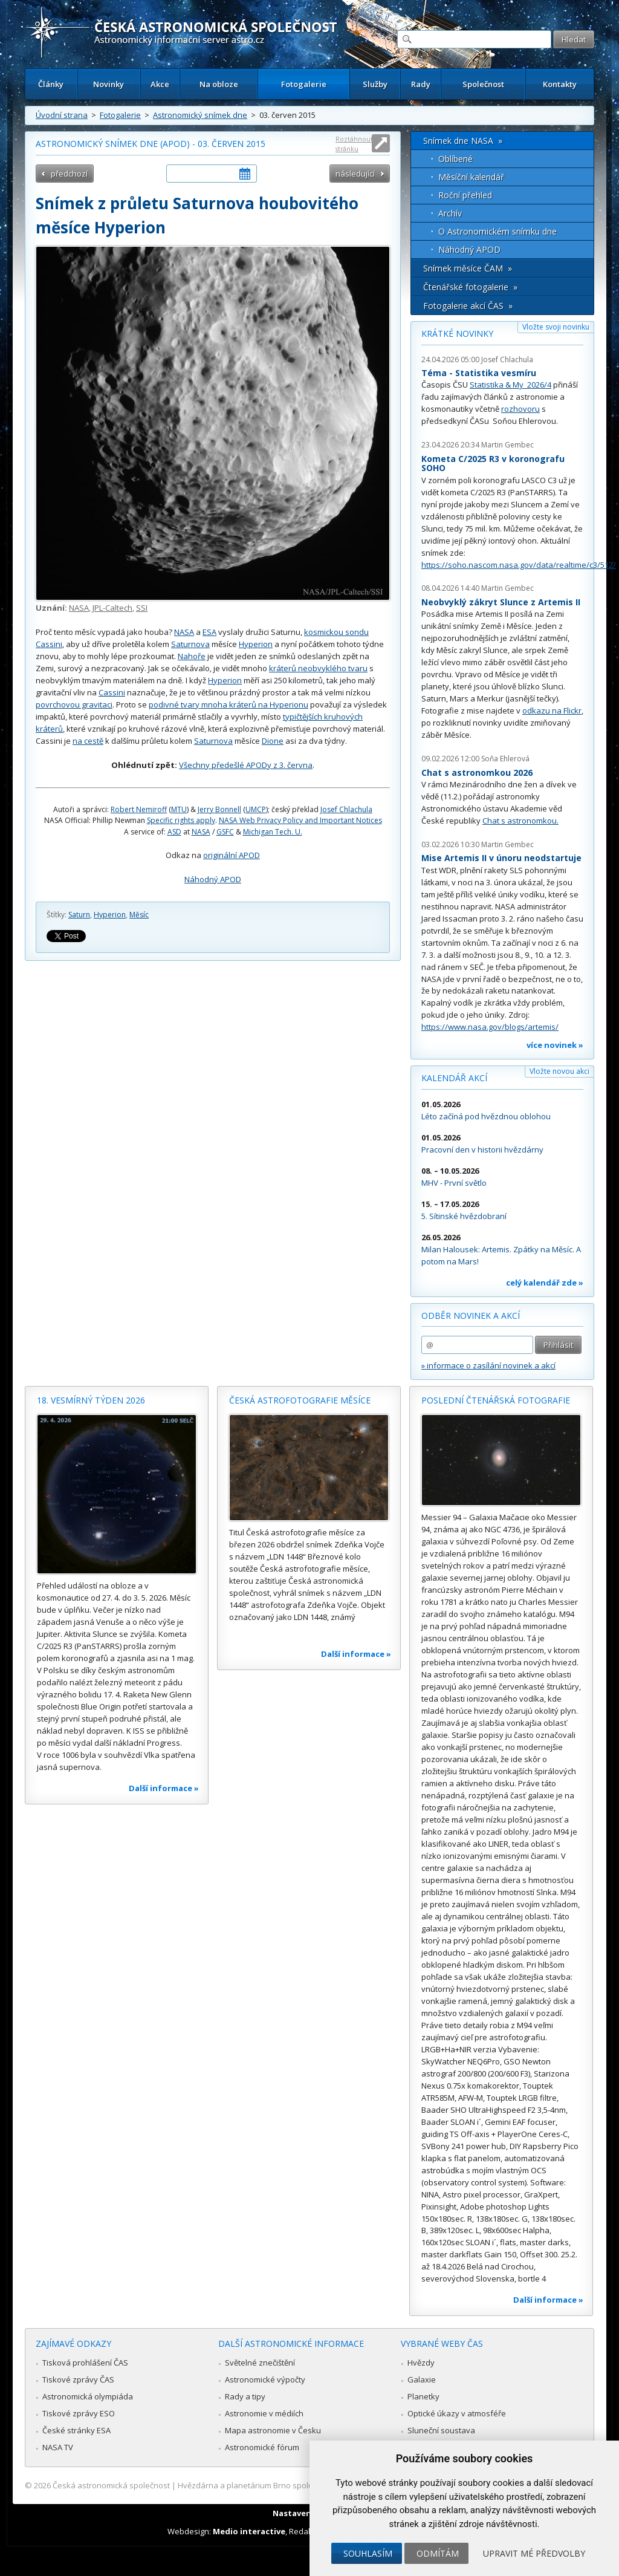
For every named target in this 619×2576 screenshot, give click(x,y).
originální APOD (231, 855)
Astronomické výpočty (265, 2379)
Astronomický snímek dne (200, 114)
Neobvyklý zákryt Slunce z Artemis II (500, 602)
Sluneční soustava (441, 2430)
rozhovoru (520, 408)
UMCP (255, 809)
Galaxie (421, 2379)
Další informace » (164, 1788)
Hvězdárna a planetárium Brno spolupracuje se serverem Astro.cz (299, 2485)
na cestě (88, 740)
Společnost (483, 84)
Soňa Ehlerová (505, 758)
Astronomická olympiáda (87, 2396)
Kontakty (560, 84)
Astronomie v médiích (264, 2413)
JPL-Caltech (112, 607)
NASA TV (57, 2447)
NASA (79, 607)
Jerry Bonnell (219, 809)
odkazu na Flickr (552, 710)
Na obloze (218, 84)
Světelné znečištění (260, 2362)
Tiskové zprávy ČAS (78, 2379)
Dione (273, 740)
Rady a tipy (245, 2396)
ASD (174, 832)
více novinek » (555, 1044)
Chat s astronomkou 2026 (477, 772)
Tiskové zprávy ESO (78, 2413)
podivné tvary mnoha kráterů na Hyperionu (228, 704)
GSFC (225, 832)
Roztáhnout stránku (354, 143)
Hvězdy (421, 2362)
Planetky (423, 2396)
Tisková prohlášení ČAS (85, 2362)
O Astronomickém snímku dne (497, 231)
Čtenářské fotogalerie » (470, 287)
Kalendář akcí (454, 1078)
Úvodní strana (62, 114)
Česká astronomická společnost (111, 2485)
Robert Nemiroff (139, 809)
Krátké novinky (457, 333)
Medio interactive (249, 2531)
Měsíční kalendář (471, 177)
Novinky (108, 84)
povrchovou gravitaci (74, 704)
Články (50, 84)
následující (355, 173)
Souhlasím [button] (367, 2553)
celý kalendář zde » (544, 1282)
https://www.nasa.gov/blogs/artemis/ (490, 1026)
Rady (420, 84)
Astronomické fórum (262, 2447)
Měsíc (139, 914)
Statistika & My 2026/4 (510, 384)
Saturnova (190, 644)
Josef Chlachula (346, 809)
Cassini (112, 692)
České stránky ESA (76, 2430)
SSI (141, 607)
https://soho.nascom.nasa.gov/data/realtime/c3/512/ (518, 564)
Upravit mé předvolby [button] (534, 2553)
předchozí (69, 173)
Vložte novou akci (559, 1071)
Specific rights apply (181, 820)
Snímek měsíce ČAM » (467, 268)
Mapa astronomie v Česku (273, 2430)
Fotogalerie (303, 84)
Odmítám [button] (437, 2553)
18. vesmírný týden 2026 (91, 1400)
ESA (209, 631)
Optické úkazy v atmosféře (456, 2413)
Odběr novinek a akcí (470, 1315)
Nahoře (192, 656)
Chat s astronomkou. (520, 820)
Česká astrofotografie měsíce (300, 1400)
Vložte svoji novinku (555, 327)
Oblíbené (455, 158)
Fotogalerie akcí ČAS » (468, 305)
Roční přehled (465, 195)
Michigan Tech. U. (272, 832)
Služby (375, 84)
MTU (179, 809)
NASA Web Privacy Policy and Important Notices (300, 820)
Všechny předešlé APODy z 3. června (246, 764)
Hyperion (256, 644)
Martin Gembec (507, 445)
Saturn (79, 914)
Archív (450, 213)
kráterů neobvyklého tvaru (318, 668)
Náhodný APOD (212, 879)
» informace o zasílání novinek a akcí (488, 1365)
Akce (160, 84)
